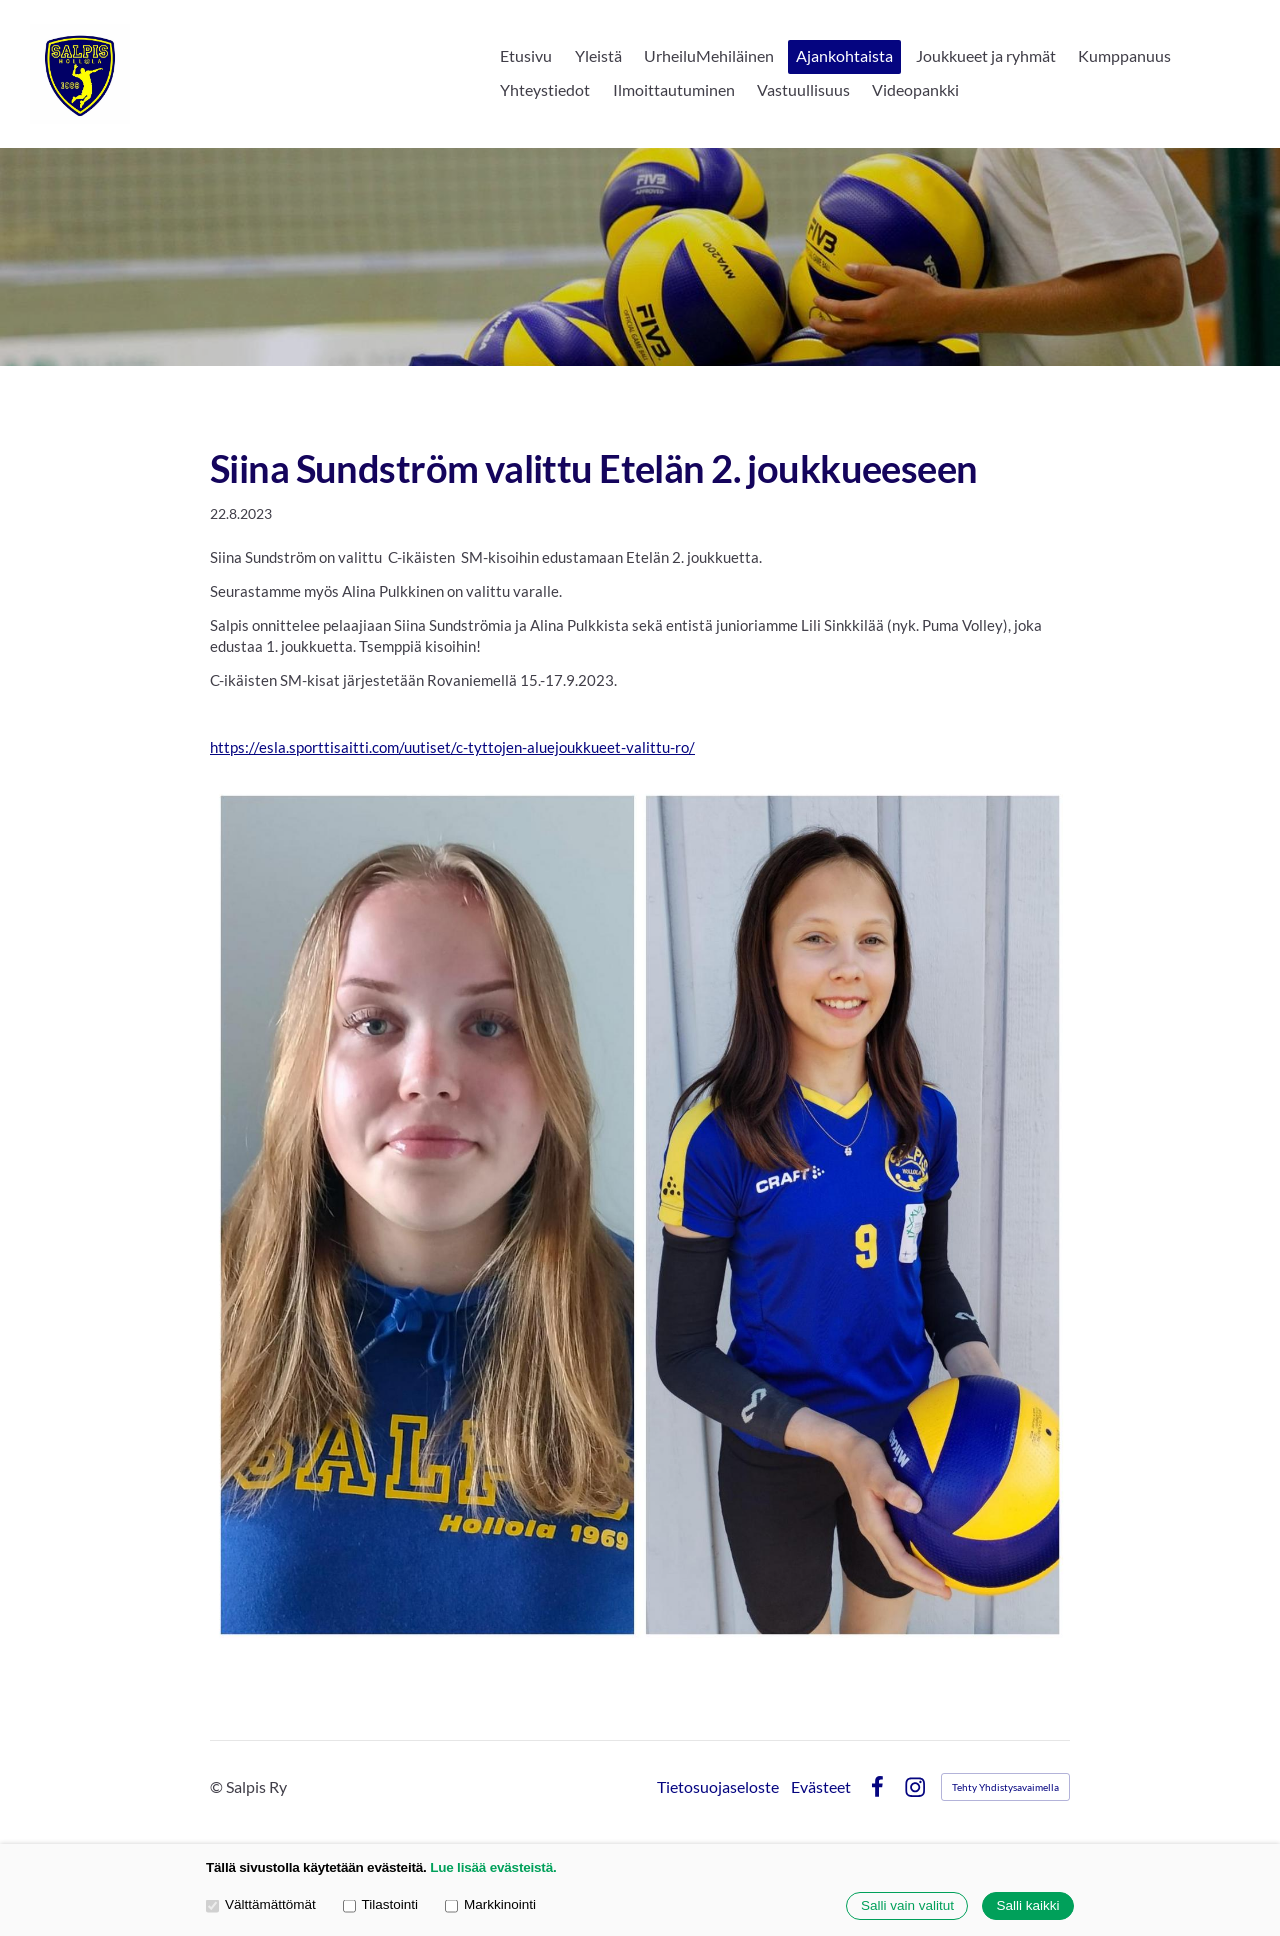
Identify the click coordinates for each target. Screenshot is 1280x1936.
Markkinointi (490, 1905)
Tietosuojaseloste (718, 1787)
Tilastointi (380, 1905)
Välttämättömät (261, 1905)
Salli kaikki (1027, 1906)
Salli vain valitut (907, 1906)
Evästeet (821, 1787)
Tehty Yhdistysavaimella (1005, 1787)
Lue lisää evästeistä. (493, 1867)
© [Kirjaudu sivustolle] (218, 1786)
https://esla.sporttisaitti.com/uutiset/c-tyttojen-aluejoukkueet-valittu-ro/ (452, 747)
